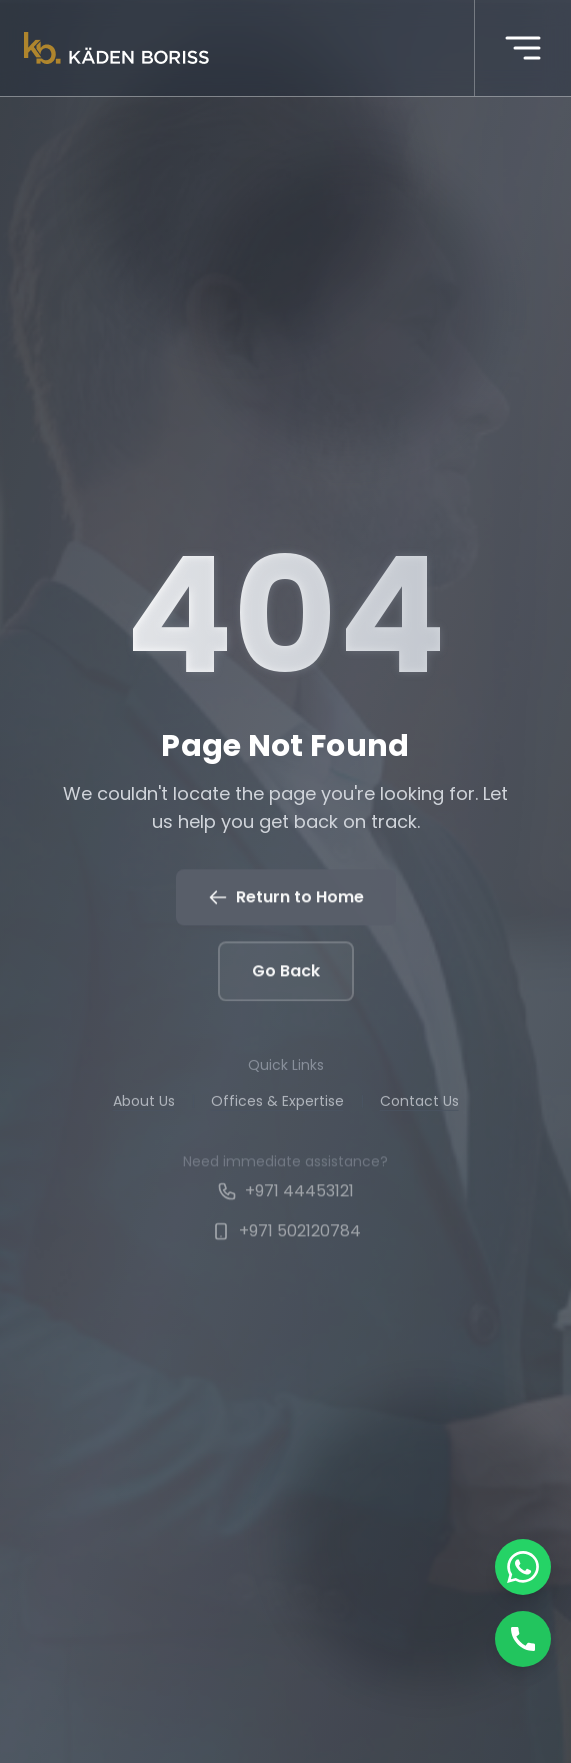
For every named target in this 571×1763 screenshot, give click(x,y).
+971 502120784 (286, 1235)
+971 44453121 (285, 1195)
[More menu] (523, 48)
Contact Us (419, 1104)
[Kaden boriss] (116, 48)
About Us (144, 1104)
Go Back (286, 972)
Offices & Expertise (277, 1104)
